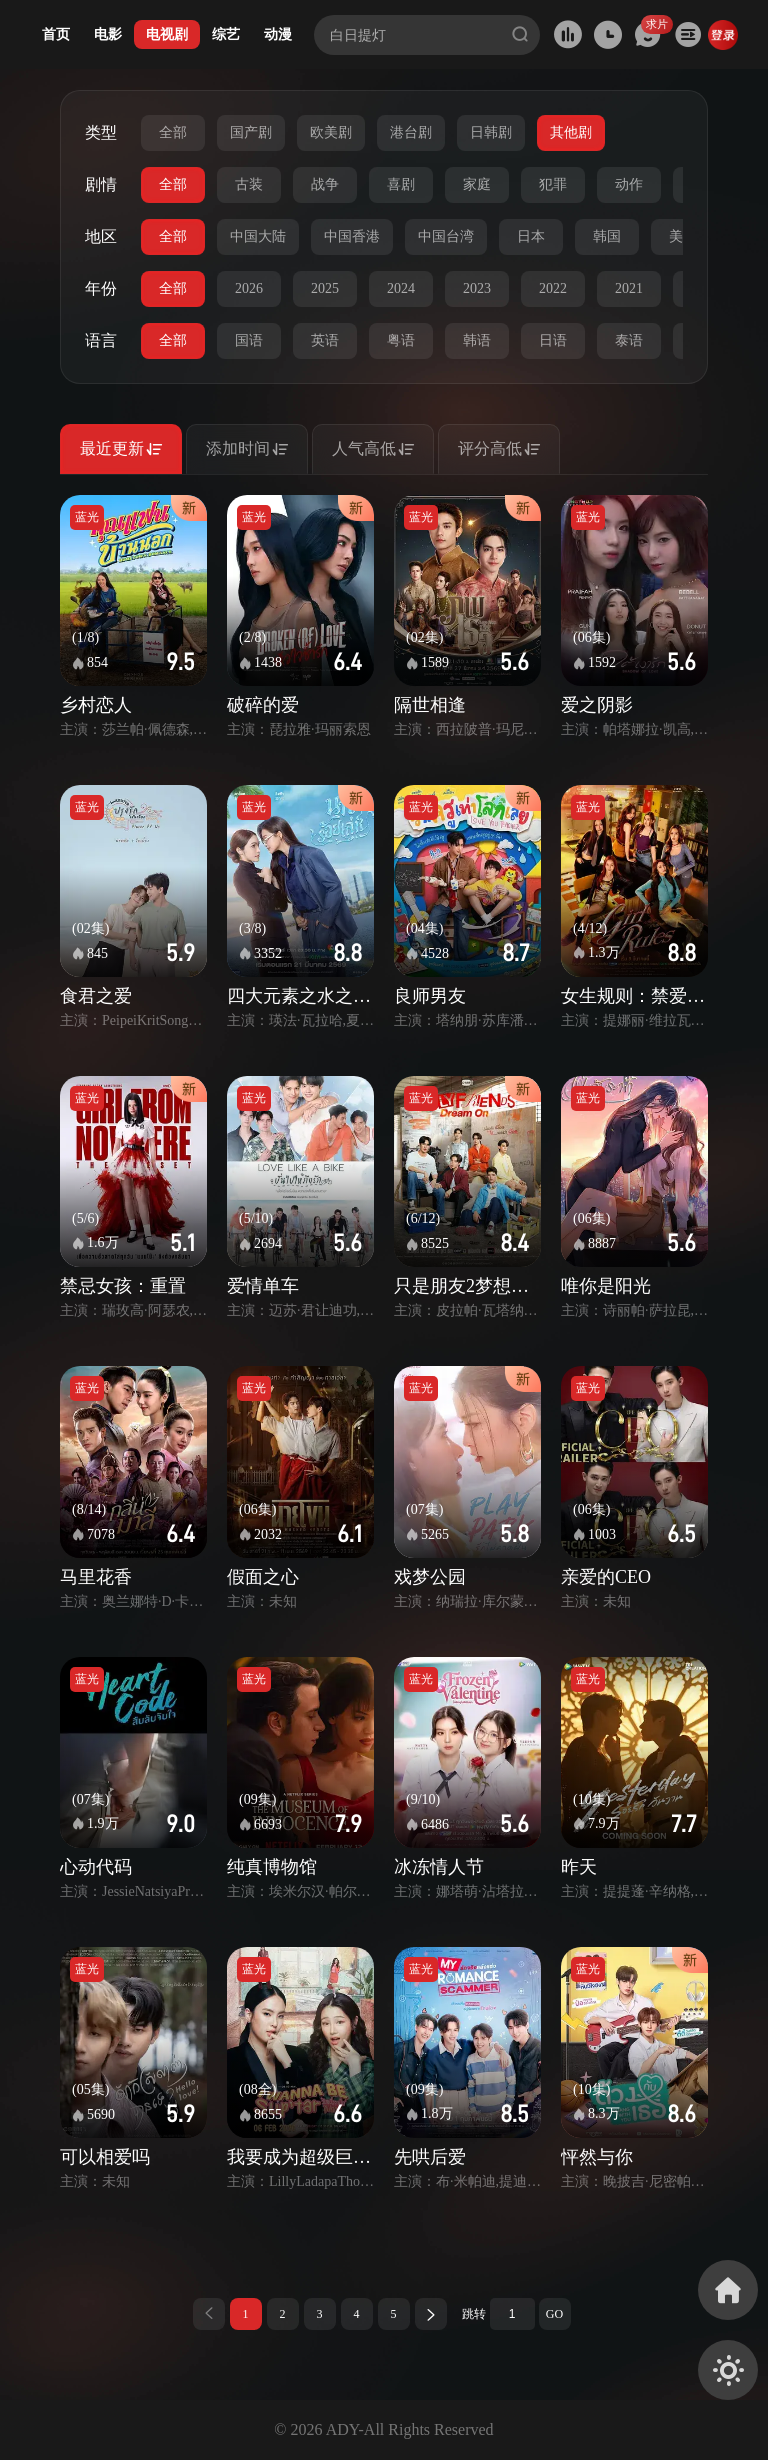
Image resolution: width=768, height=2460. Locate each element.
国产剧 (251, 132)
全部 (173, 132)
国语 (249, 340)
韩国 (607, 236)
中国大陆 (258, 236)
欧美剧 (331, 132)
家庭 (477, 184)
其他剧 (571, 132)
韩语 (477, 340)
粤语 (401, 340)
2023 (477, 288)
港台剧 (411, 132)
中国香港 (352, 236)
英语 (325, 340)
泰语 (629, 340)
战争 (325, 184)
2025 (325, 288)
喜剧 (401, 184)
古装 (249, 184)
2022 (553, 288)
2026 (249, 288)
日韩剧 (491, 132)
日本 (531, 236)
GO (554, 2314)
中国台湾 (446, 236)
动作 (629, 184)
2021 (629, 288)
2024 (401, 288)
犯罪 (553, 184)
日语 (553, 340)
